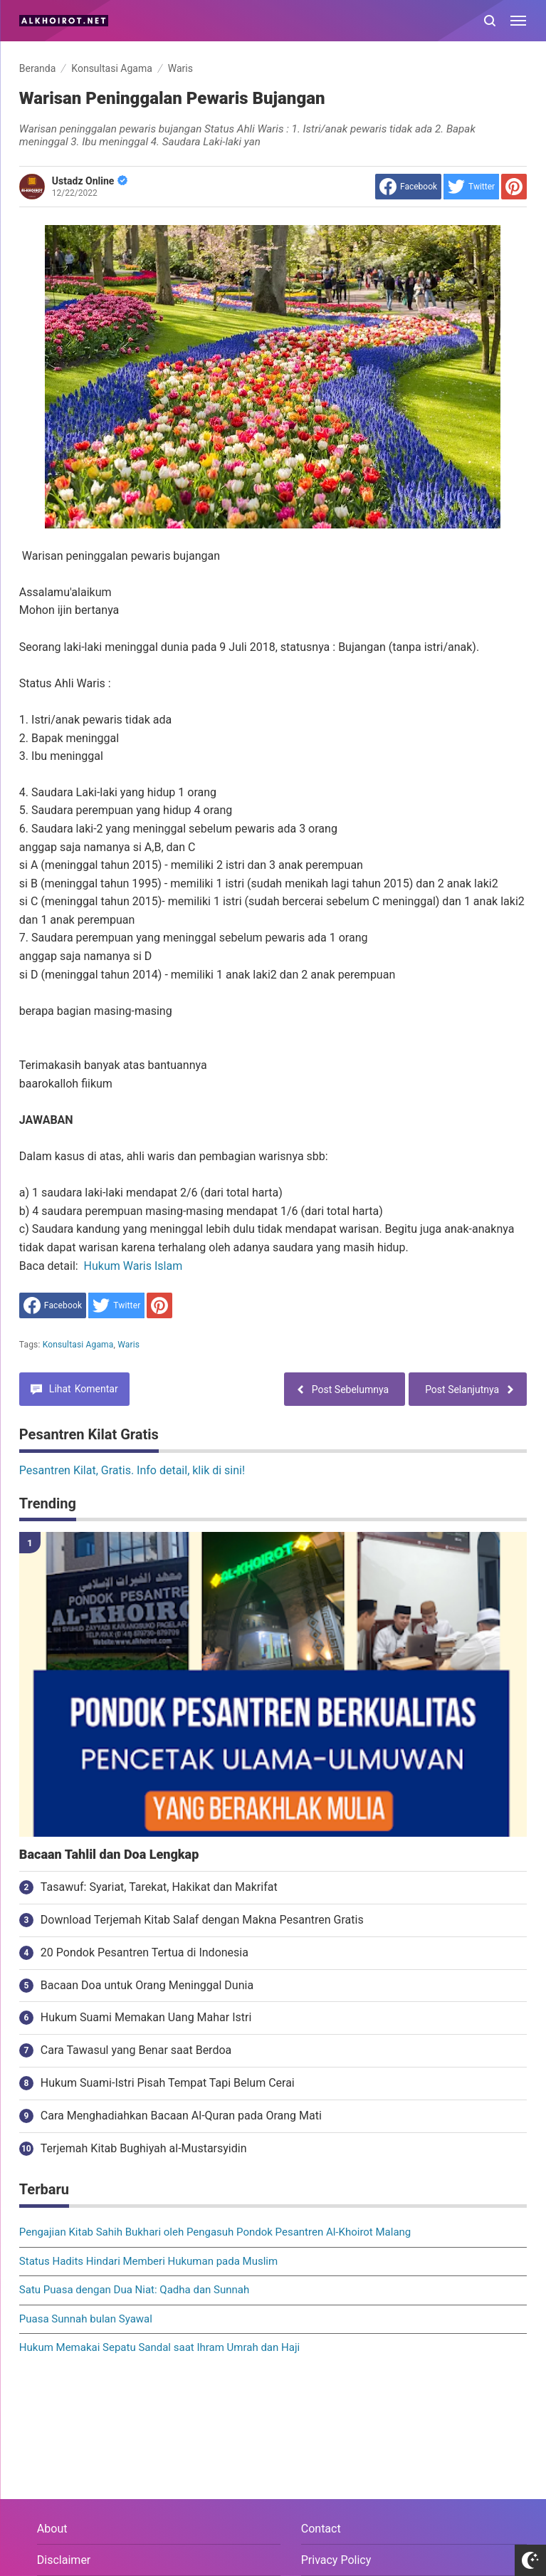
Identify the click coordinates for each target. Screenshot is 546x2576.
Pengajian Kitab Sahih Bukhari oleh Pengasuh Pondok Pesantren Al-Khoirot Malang (215, 2232)
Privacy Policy (336, 2560)
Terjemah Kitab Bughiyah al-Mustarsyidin (144, 2148)
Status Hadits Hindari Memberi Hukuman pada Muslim (148, 2261)
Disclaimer (63, 2560)
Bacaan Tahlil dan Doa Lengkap (109, 1854)
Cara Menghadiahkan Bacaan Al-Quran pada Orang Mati (181, 2115)
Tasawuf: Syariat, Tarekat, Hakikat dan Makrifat (159, 1887)
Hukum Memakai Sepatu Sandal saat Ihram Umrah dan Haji (159, 2347)
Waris (128, 1345)
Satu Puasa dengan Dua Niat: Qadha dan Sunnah (134, 2289)
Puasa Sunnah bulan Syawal (85, 2318)
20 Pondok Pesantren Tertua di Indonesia (144, 1952)
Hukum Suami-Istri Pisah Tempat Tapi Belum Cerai (168, 2083)
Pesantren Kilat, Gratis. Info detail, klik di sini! (132, 1470)
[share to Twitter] (471, 186)
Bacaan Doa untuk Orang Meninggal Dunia (147, 1985)
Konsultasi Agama (78, 1345)
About (52, 2528)
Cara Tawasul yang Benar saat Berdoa (136, 2050)
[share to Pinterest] (514, 186)
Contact (321, 2528)
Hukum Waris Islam (133, 1266)
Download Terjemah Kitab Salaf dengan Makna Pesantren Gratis (202, 1919)
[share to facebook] (408, 186)
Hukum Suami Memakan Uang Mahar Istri (146, 2017)
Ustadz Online (89, 181)
